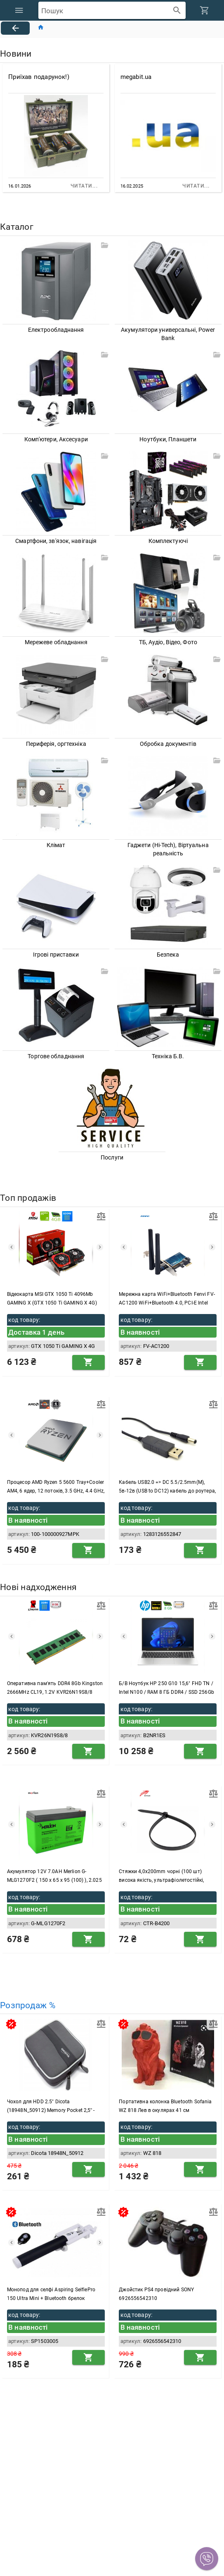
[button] (206, 2558)
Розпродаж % (27, 2005)
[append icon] (177, 10)
